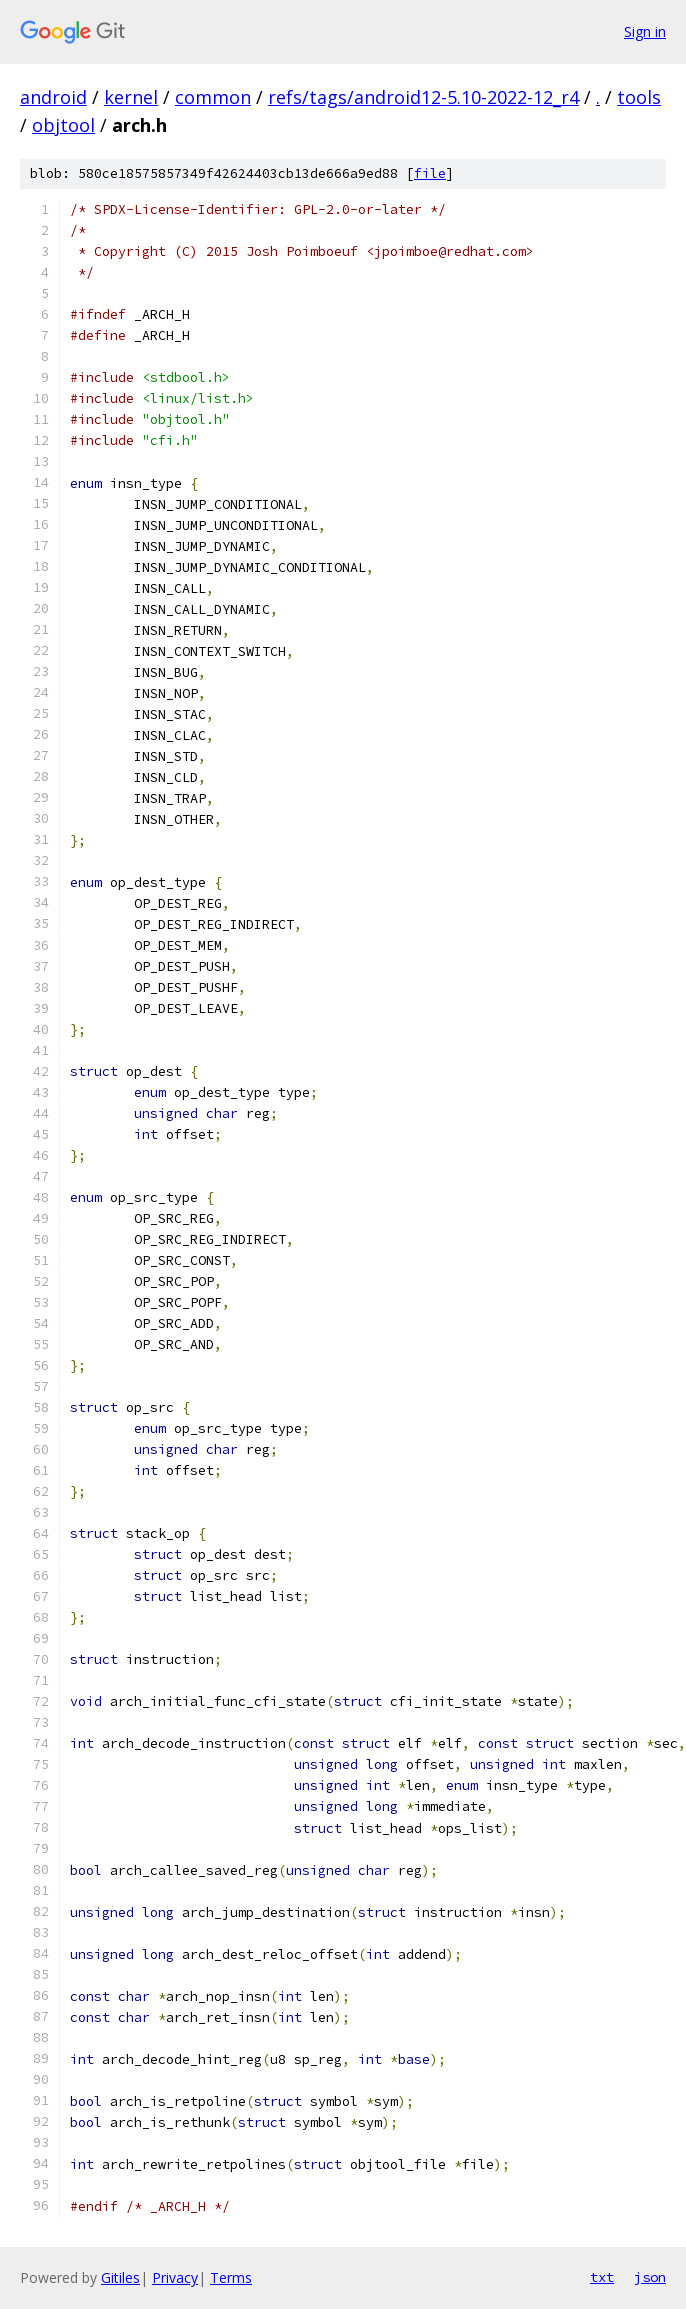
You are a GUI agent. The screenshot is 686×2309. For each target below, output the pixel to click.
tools (639, 97)
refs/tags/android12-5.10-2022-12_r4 (423, 97)
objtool (63, 125)
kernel (131, 97)
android (53, 97)
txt (602, 2277)
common (213, 97)
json (650, 2277)
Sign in (645, 31)
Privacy (175, 2277)
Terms (231, 2277)
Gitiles (120, 2277)
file (430, 173)
